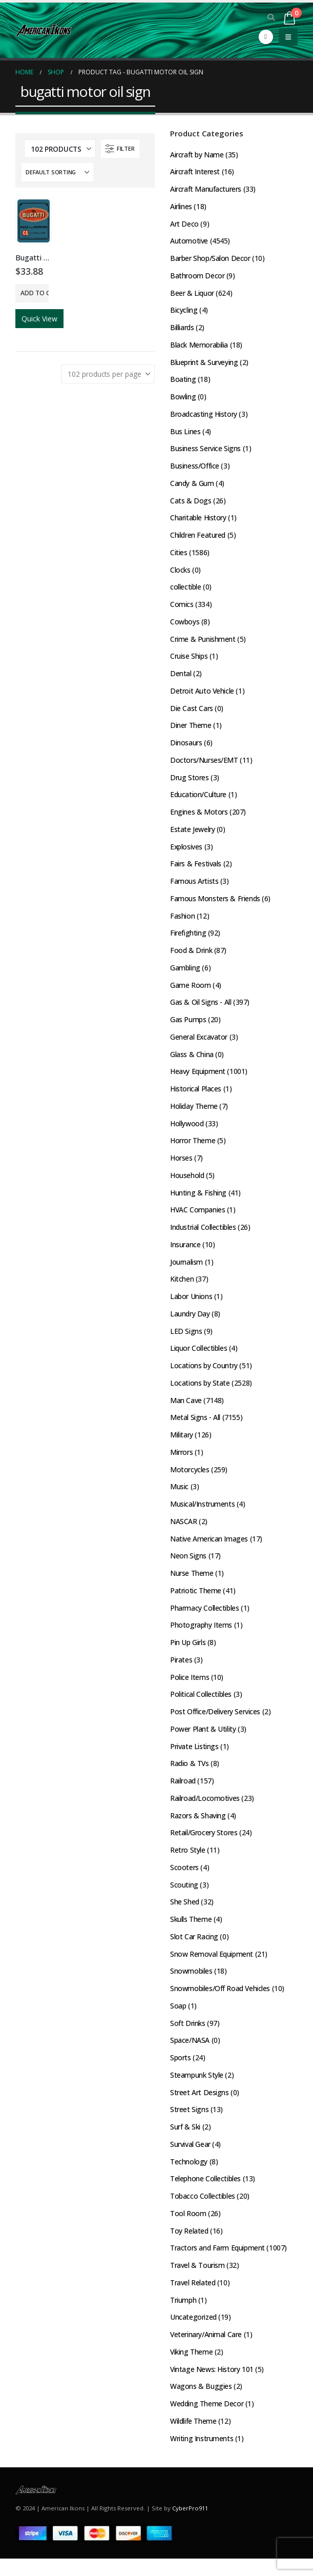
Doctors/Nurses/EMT (204, 764)
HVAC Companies (197, 1218)
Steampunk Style (196, 2089)
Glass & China (192, 1061)
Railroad (183, 1793)
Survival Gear (190, 2159)
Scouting (184, 1897)
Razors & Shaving (198, 1828)
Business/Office (194, 468)
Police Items (189, 1688)
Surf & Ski (185, 2141)
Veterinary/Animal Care (206, 2351)
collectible (185, 590)
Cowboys (184, 625)
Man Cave (186, 1409)
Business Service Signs (205, 451)
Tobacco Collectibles (202, 2211)
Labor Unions (191, 1305)
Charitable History (198, 520)
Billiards (182, 329)
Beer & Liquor (192, 294)
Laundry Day (190, 1322)
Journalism (186, 1270)
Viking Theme (191, 2368)
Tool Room (188, 2229)
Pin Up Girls (187, 1653)
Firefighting (188, 939)
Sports (180, 2072)
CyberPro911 (190, 2525)
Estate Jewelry (192, 834)
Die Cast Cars (191, 712)
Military (181, 1444)
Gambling (185, 974)
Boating (183, 381)
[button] (271, 17)
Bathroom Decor (197, 276)
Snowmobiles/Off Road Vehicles (220, 2002)
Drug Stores (189, 782)
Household (187, 1183)
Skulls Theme (191, 1932)
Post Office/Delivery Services (215, 1723)
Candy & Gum (192, 486)
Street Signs (189, 2124)
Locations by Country (204, 1375)
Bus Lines (185, 433)
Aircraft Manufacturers (205, 189)
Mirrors (181, 1462)
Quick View (39, 318)
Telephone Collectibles (205, 2194)
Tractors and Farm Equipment (217, 2263)
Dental (180, 677)
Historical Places (195, 1096)
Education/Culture (198, 799)
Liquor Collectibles (198, 1357)
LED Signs (186, 1340)
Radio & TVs (189, 1775)
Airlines (181, 207)
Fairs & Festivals (195, 869)
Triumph (183, 2316)
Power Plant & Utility (203, 1741)
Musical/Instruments (202, 1514)
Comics (181, 608)
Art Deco (184, 224)
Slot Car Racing (194, 1950)
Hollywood (186, 1130)
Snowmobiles (191, 1985)
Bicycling (183, 311)
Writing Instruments (201, 2455)
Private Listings (194, 1758)
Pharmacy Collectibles (204, 1619)
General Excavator (199, 1043)
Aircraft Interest (195, 172)
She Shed (184, 1915)
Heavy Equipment (197, 1078)
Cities (178, 555)
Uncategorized (193, 2333)
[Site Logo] (43, 30)
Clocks (180, 573)
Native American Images (209, 1549)
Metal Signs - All (195, 1427)
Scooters (184, 1880)
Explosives (186, 852)
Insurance (185, 1252)
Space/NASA (190, 2054)
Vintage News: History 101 (212, 2385)
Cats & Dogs (190, 503)
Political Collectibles (201, 1706)
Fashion (182, 921)
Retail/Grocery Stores (203, 1845)
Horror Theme (192, 1148)
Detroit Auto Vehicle (202, 695)
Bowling (183, 398)
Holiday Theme (194, 1113)
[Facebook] (266, 37)
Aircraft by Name (196, 154)
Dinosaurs (186, 747)
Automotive (189, 242)
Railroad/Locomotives (205, 1810)
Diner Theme (190, 730)
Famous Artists (194, 886)
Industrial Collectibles (203, 1235)
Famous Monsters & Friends (215, 904)
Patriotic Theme (195, 1601)
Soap (178, 2019)
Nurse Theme (191, 1584)
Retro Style (187, 1863)
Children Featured (197, 538)
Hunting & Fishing (198, 1200)
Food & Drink (191, 956)
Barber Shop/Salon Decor (210, 259)
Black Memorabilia (199, 346)
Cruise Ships (188, 660)
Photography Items (201, 1636)
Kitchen (182, 1287)
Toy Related (189, 2246)
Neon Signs (188, 1566)
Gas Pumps (188, 1026)
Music (179, 1497)
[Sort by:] (57, 172)
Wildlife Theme (193, 2438)
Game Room (190, 991)
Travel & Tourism (197, 2281)
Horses (181, 1165)
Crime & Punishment (202, 642)
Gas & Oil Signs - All (200, 1008)
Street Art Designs (199, 2107)
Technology (188, 2176)
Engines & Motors (198, 817)
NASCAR (183, 1531)
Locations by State (199, 1392)
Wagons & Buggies (201, 2403)
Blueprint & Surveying (204, 364)
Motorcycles (189, 1479)
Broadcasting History (203, 416)
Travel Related (192, 2298)
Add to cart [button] (34, 293)
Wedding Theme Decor (206, 2420)
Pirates (181, 1671)
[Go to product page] (33, 220)
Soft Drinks (187, 2037)
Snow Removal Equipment (211, 1967)
